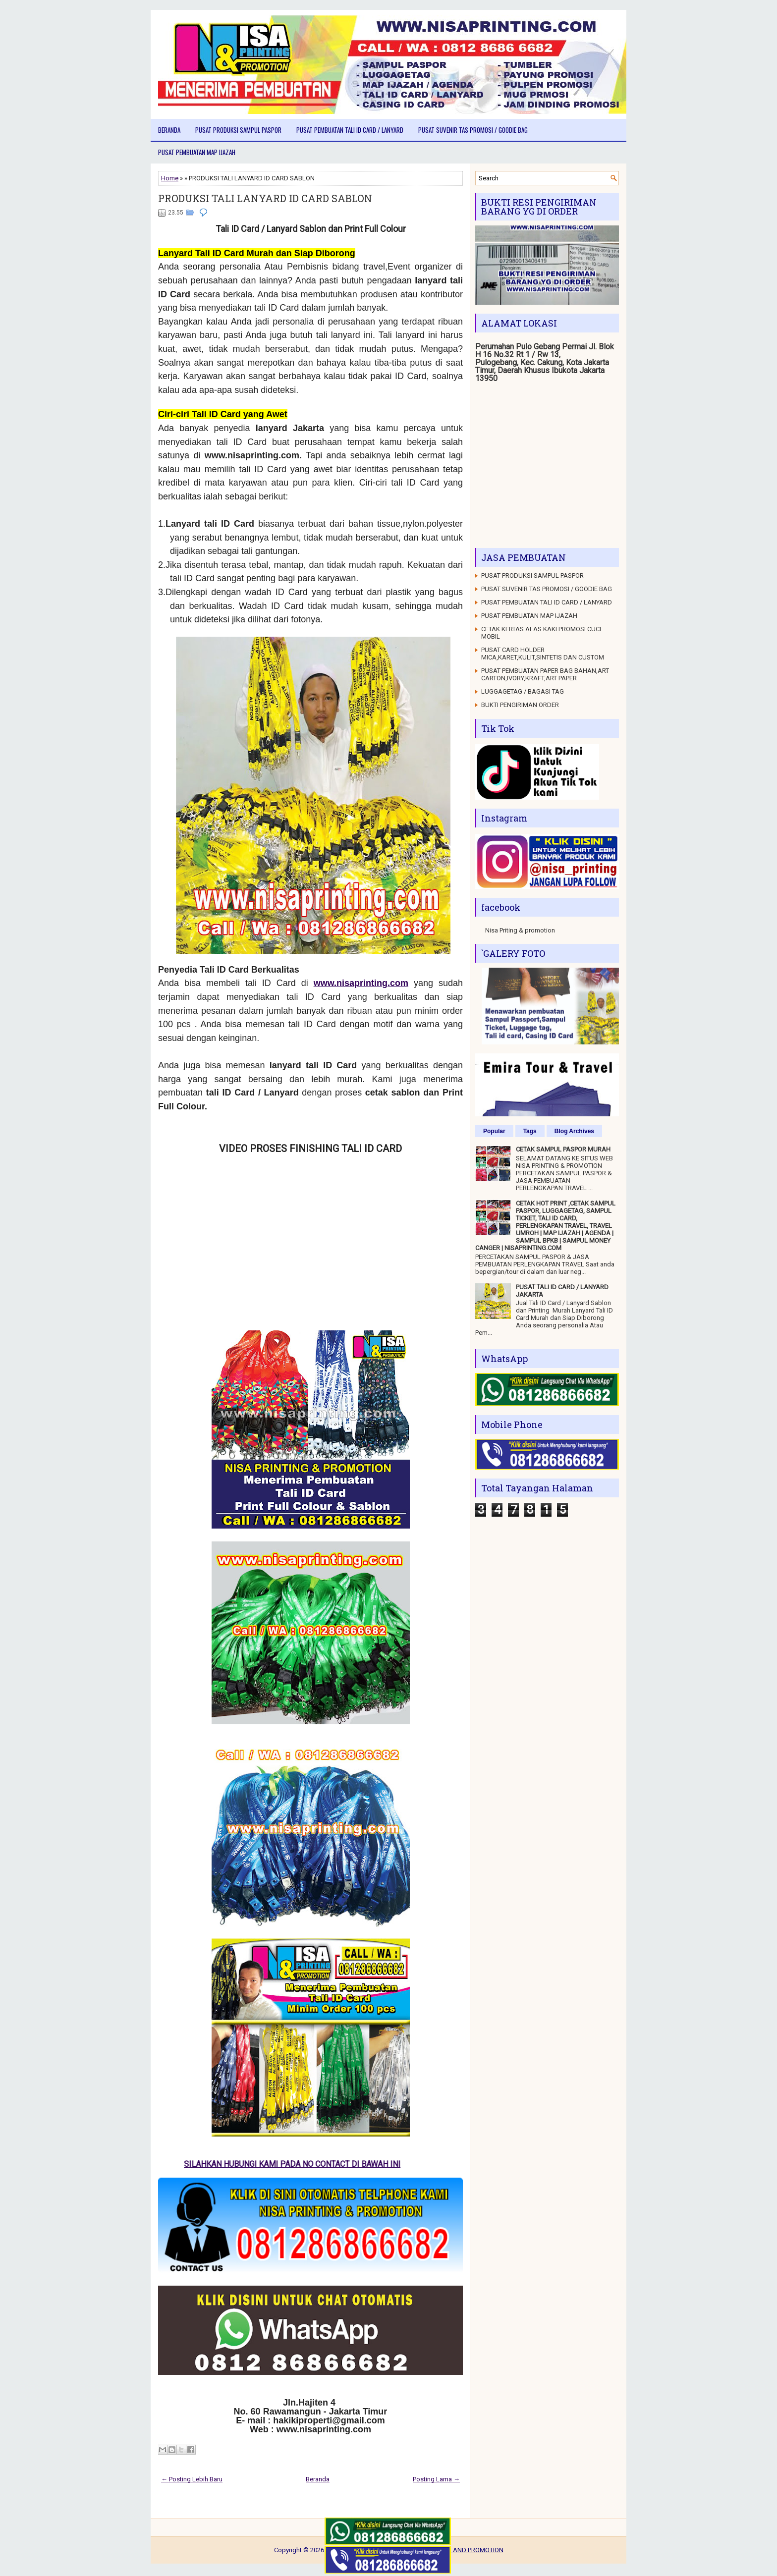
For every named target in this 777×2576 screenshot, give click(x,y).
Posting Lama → (436, 2479)
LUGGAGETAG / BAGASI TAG (522, 691)
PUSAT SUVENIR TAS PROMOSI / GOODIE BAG (473, 130)
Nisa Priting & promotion (520, 930)
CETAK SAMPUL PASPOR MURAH (563, 1149)
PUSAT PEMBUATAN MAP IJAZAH (196, 152)
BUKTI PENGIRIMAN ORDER (520, 705)
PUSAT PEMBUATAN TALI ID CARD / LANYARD (349, 130)
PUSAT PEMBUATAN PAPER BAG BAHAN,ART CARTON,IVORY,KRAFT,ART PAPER (545, 674)
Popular (494, 1131)
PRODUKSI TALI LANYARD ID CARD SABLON (265, 198)
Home (169, 178)
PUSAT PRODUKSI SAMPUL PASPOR (238, 130)
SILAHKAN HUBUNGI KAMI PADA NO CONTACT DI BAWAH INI (300, 2164)
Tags (530, 1131)
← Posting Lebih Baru (191, 2479)
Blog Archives (574, 1131)
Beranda (169, 130)
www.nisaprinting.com (361, 983)
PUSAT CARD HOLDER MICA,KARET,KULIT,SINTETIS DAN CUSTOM (542, 653)
